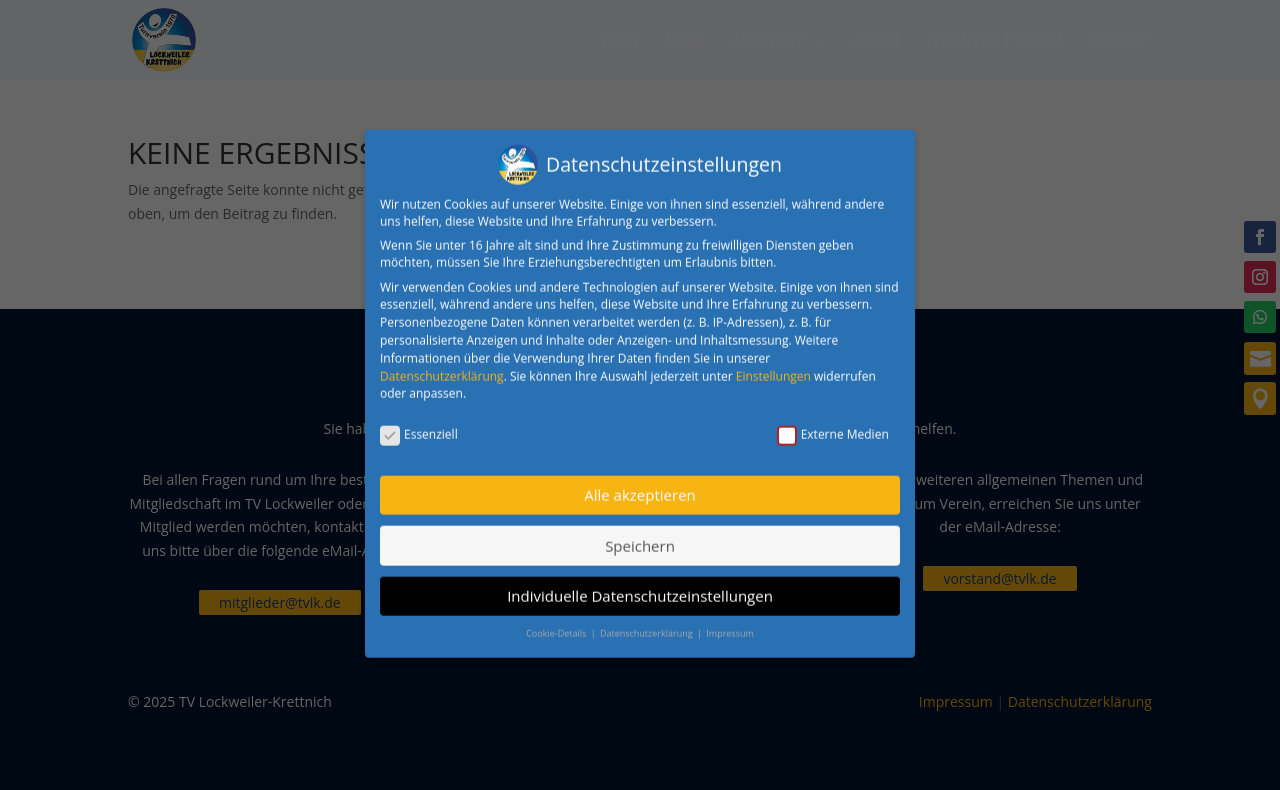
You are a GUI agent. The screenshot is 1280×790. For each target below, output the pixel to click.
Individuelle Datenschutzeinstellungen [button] (640, 586)
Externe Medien (833, 424)
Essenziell (419, 424)
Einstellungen (773, 366)
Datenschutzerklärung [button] (647, 624)
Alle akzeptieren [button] (640, 485)
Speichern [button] (640, 536)
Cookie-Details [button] (557, 624)
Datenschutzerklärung (442, 366)
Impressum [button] (730, 624)
